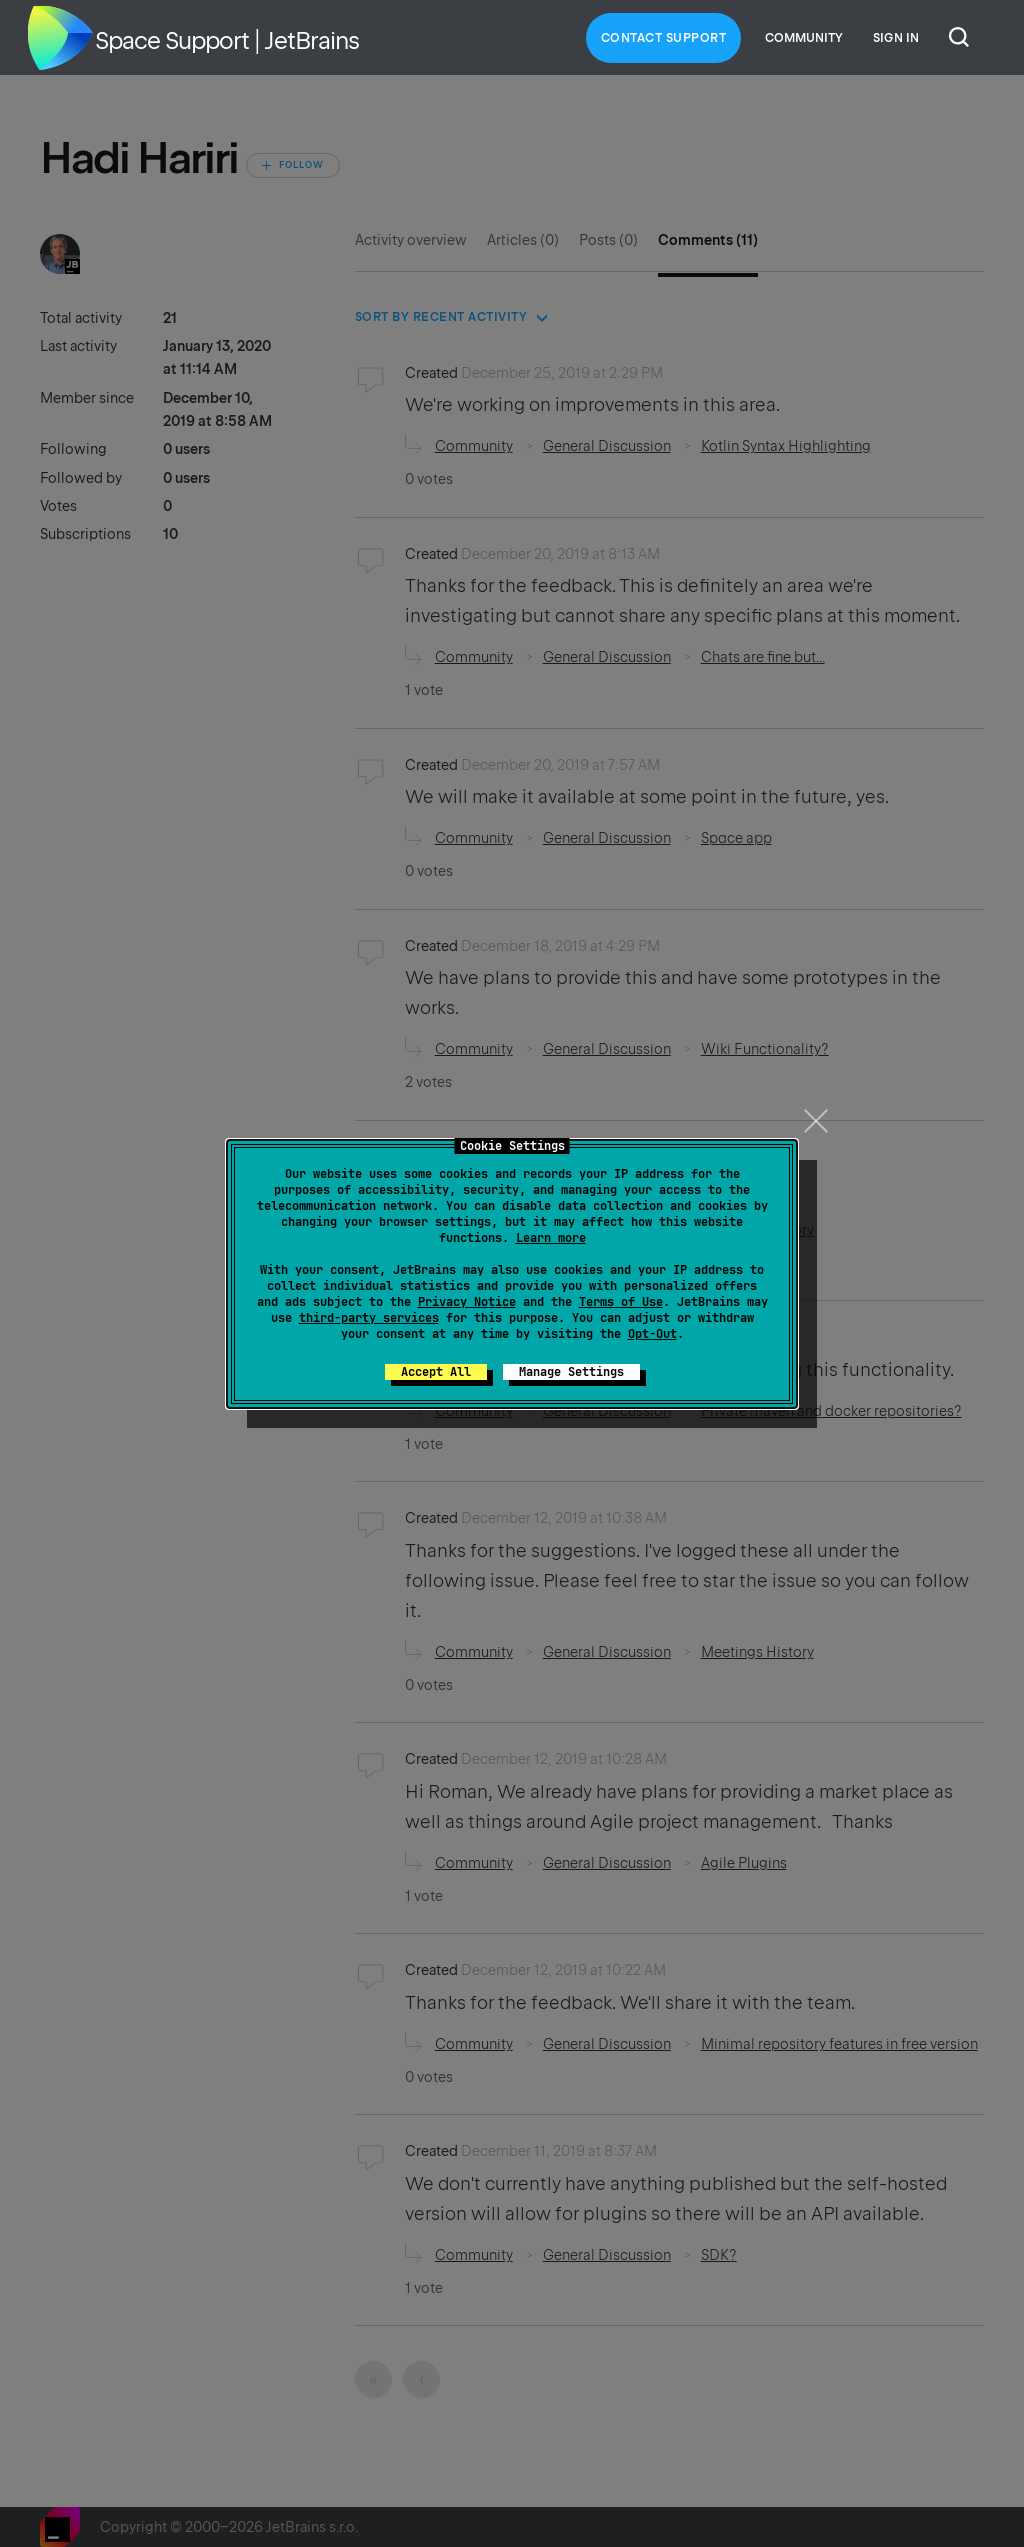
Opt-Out (652, 1334)
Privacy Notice (467, 1302)
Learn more (551, 1238)
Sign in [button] (896, 38)
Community (804, 38)
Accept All (436, 1372)
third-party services (369, 1318)
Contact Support (664, 38)
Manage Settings (571, 1372)
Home (60, 38)
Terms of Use (621, 1302)
